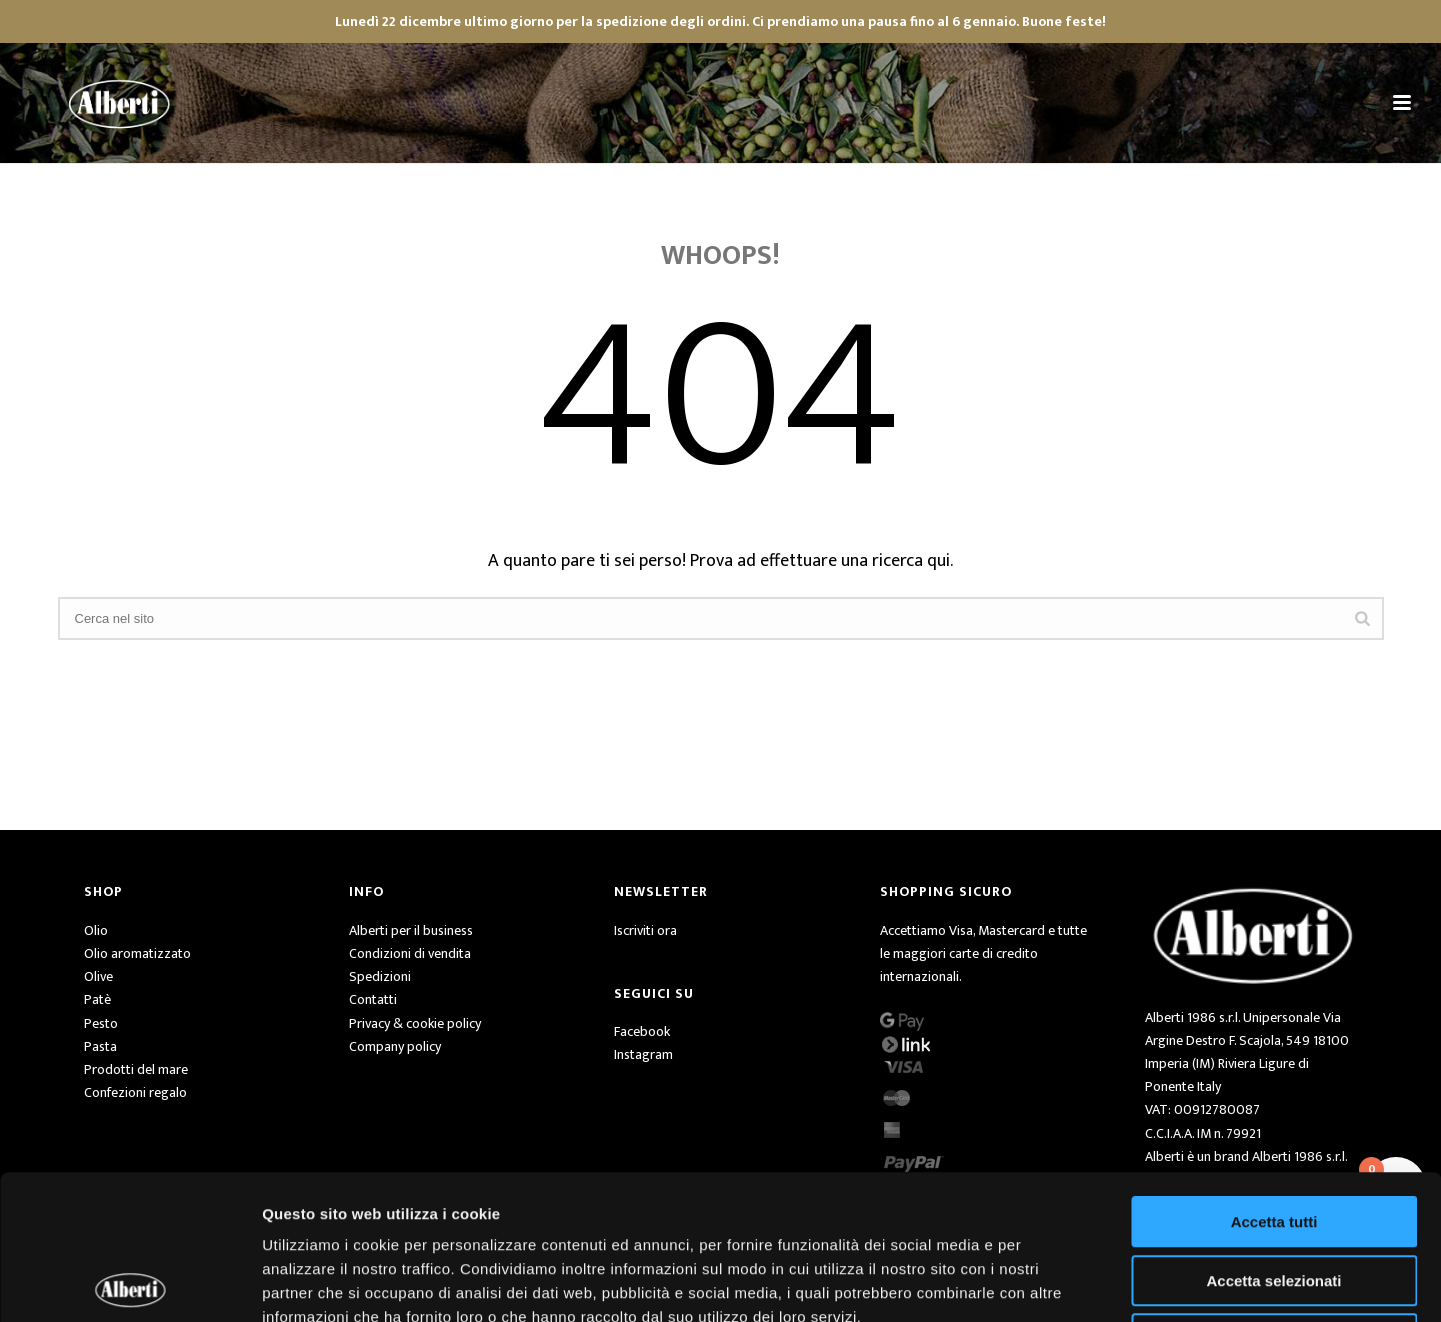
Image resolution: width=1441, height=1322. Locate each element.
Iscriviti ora (645, 930)
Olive (98, 976)
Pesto (101, 1023)
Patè (97, 999)
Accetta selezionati (1273, 1136)
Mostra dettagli (1052, 1282)
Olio (96, 930)
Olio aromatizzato (137, 953)
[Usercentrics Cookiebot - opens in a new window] (129, 1283)
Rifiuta (1274, 1194)
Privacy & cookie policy (415, 1023)
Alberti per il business (411, 930)
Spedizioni (380, 976)
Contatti (373, 999)
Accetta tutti (1274, 1077)
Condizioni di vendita (410, 953)
